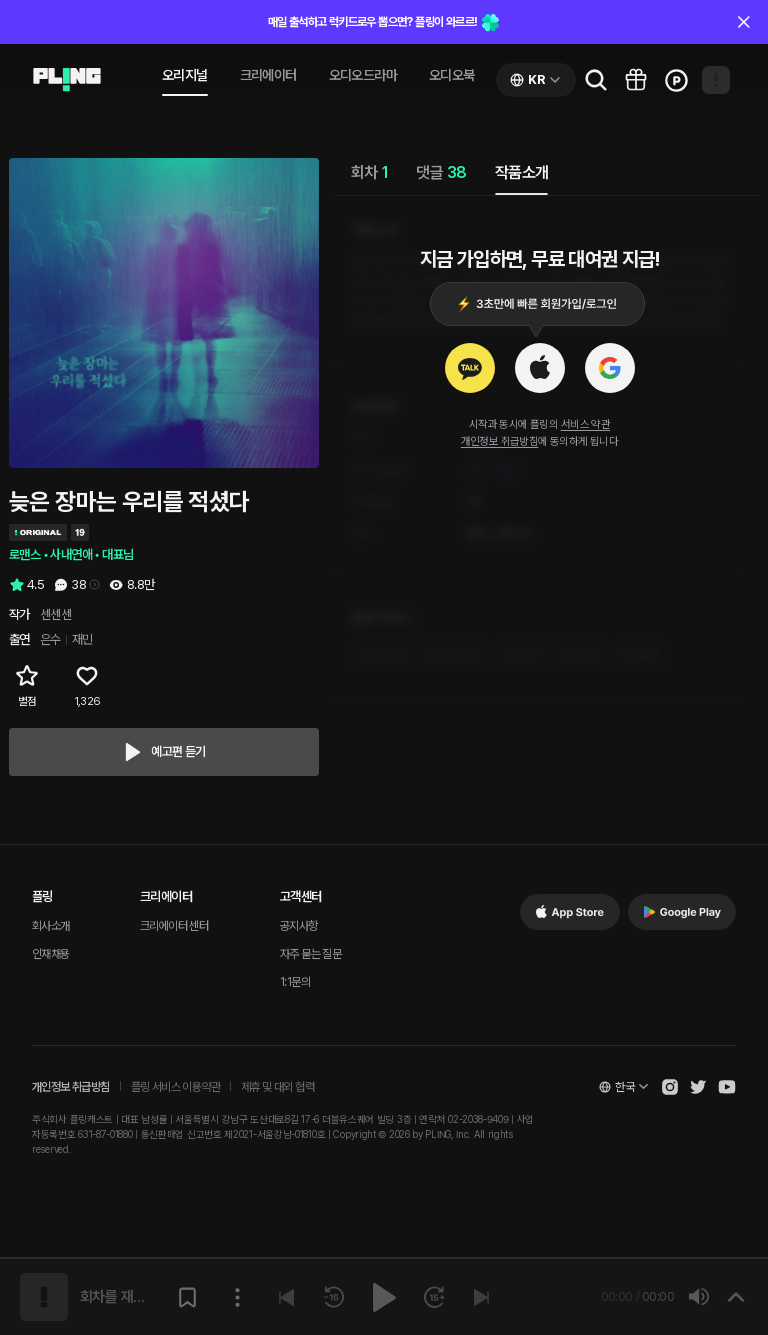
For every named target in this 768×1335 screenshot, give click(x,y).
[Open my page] (716, 80)
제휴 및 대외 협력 (277, 1087)
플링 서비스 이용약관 (175, 1087)
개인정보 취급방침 (500, 441)
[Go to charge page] (676, 80)
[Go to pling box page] (636, 80)
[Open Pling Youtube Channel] (727, 1087)
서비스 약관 (585, 424)
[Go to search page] (596, 80)
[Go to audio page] (67, 80)
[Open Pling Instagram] (670, 1087)
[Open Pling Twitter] (698, 1087)
